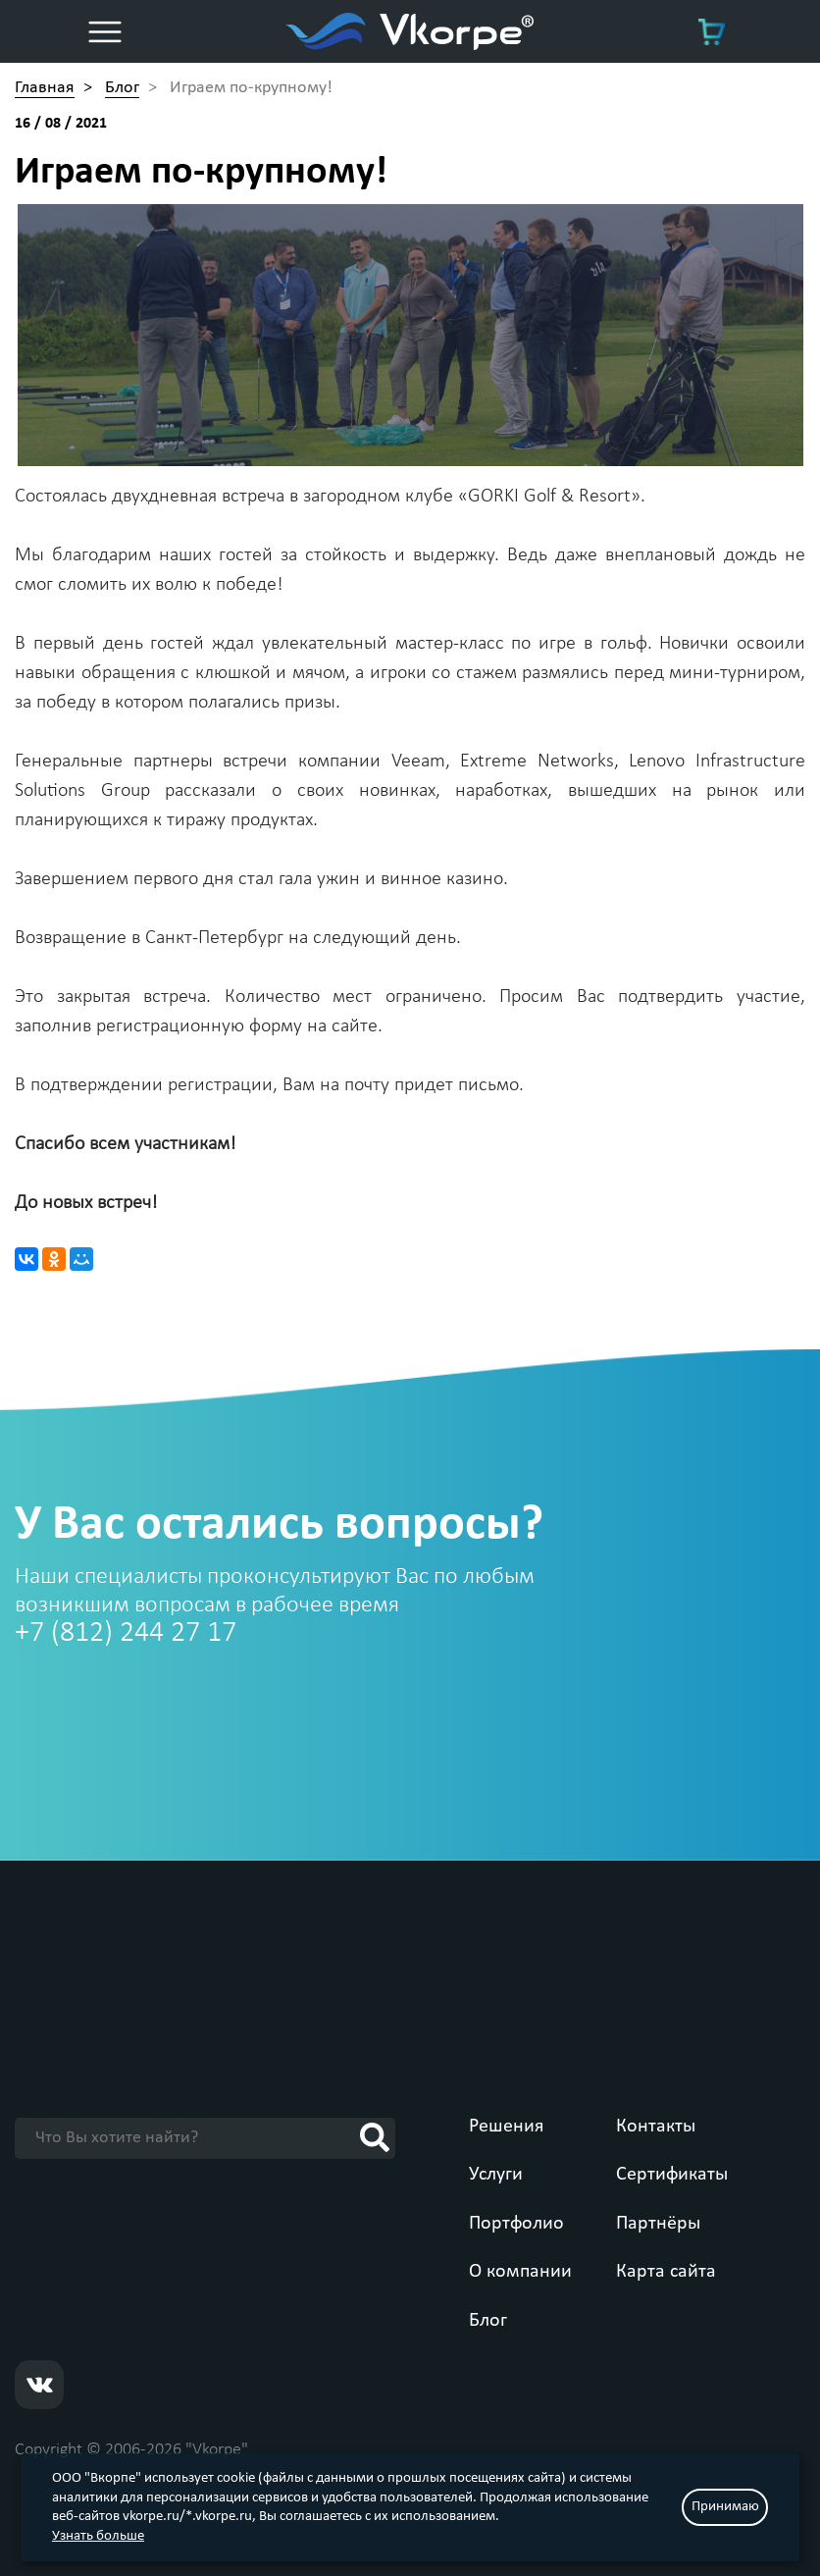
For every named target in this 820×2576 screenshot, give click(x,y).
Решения (506, 2126)
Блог (488, 2321)
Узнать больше (98, 2536)
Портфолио (516, 2224)
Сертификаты (672, 2174)
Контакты (655, 2126)
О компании (520, 2272)
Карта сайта (666, 2272)
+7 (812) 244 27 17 (125, 1633)
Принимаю (725, 2506)
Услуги (496, 2174)
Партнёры (658, 2224)
